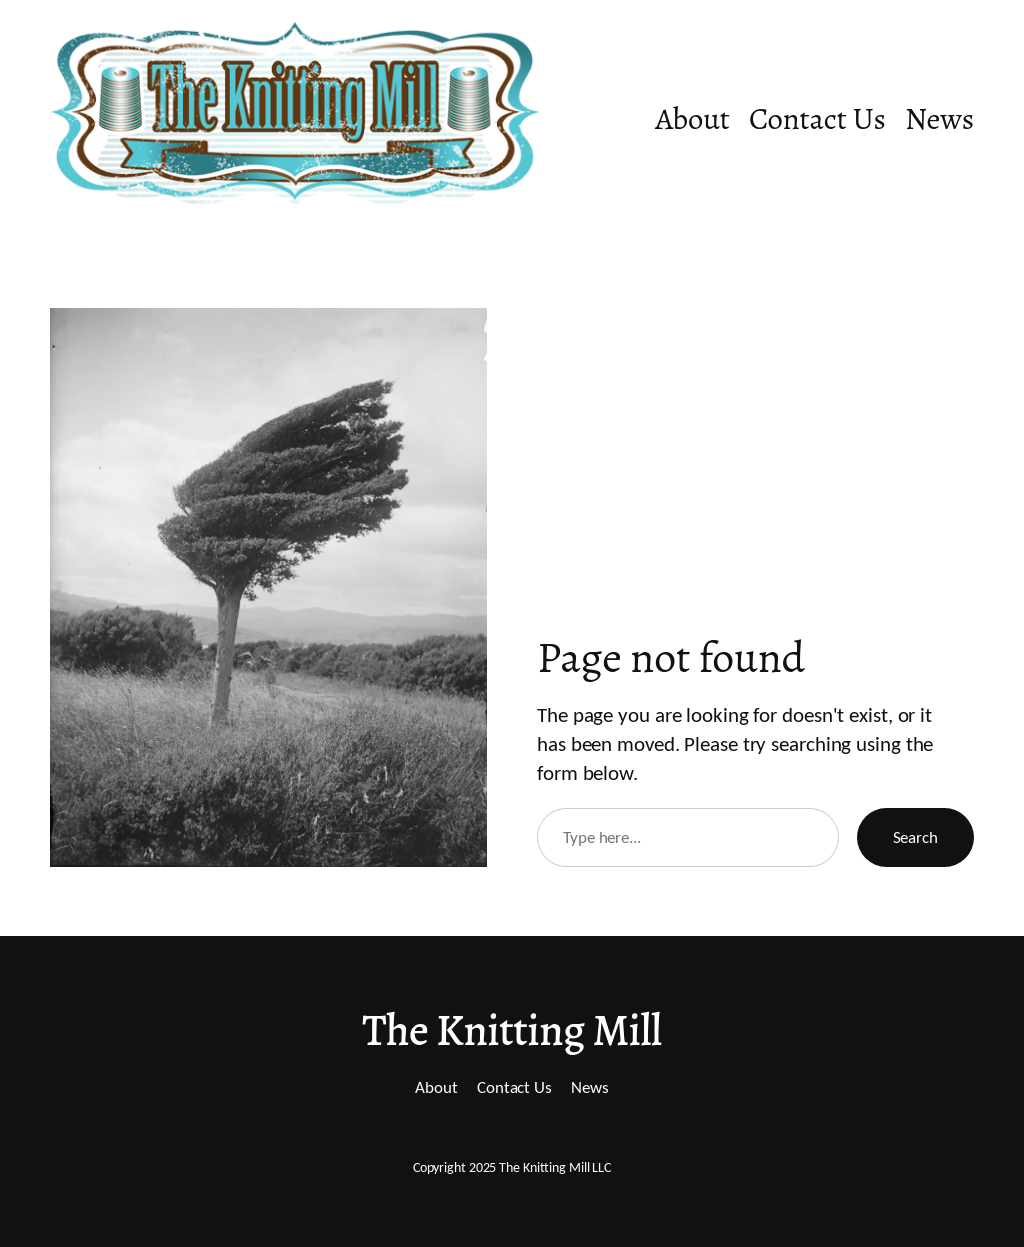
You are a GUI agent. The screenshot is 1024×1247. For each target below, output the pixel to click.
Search (915, 837)
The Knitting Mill (511, 1030)
